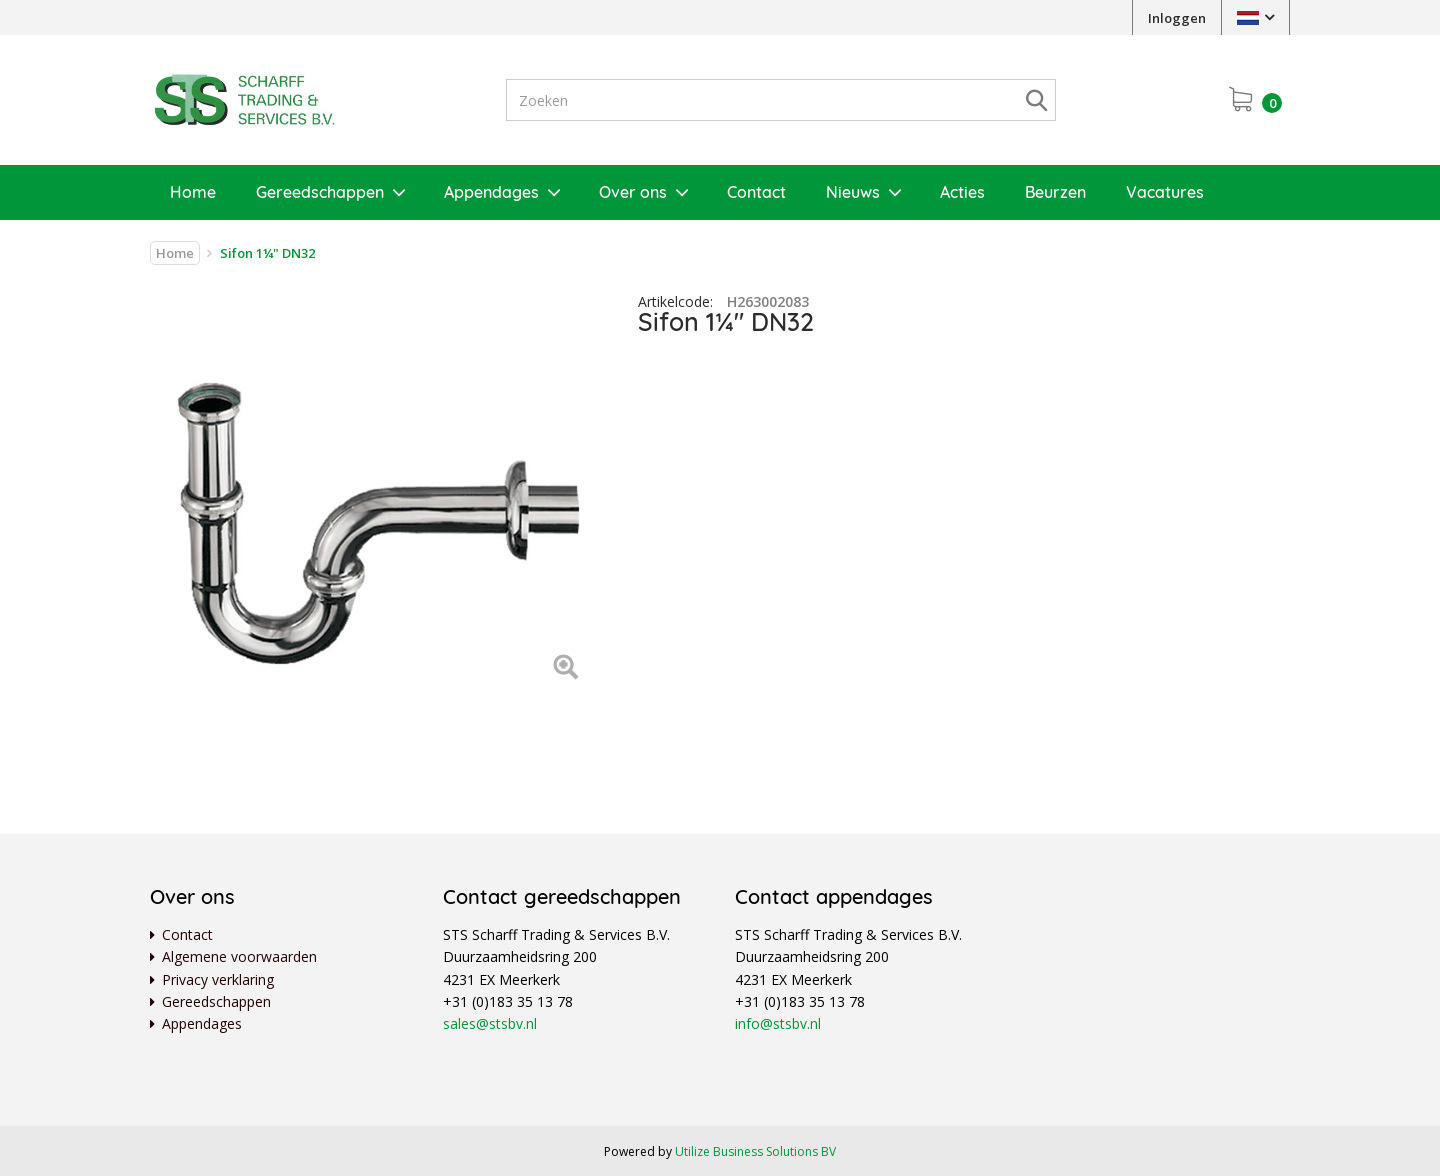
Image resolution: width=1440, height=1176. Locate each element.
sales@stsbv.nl (490, 1023)
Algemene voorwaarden (239, 956)
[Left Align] (565, 668)
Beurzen (1055, 192)
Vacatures (1165, 192)
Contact (756, 192)
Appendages (491, 192)
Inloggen (1177, 18)
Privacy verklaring (218, 979)
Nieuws (853, 192)
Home (193, 192)
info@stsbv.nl (778, 1023)
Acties (962, 192)
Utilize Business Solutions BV (755, 1151)
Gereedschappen (320, 192)
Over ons (633, 192)
